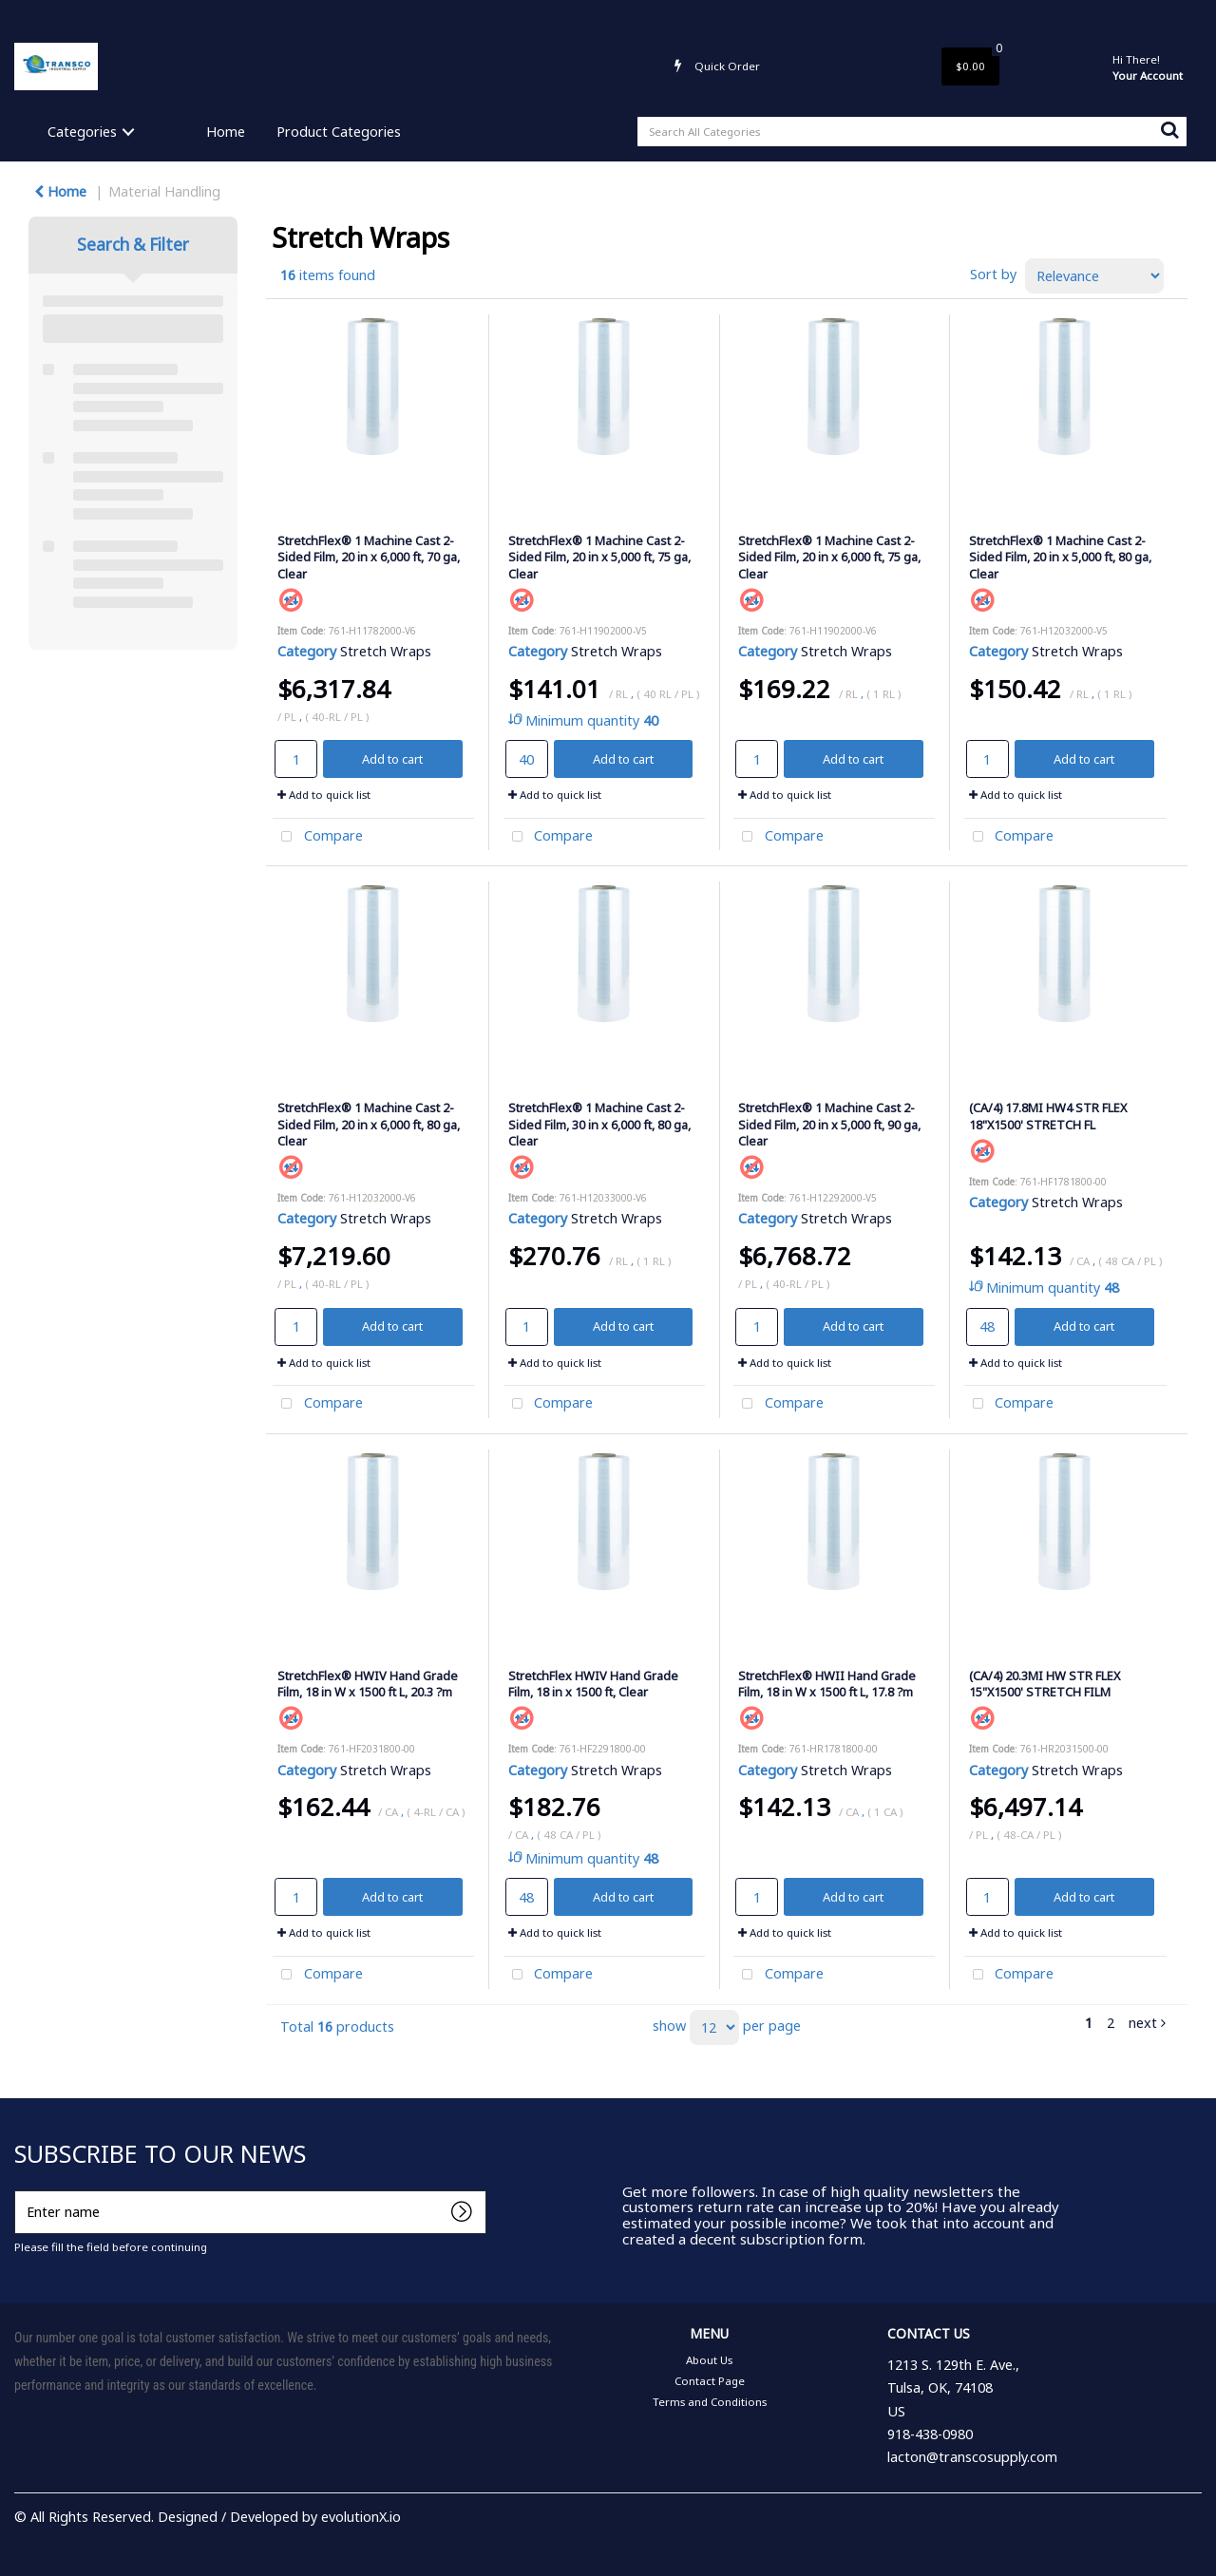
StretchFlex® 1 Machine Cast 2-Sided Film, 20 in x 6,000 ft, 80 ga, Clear (368, 1124)
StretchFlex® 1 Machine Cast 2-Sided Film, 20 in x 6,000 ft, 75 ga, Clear (829, 557)
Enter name (19, 2189)
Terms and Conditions (683, 16)
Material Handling (164, 191)
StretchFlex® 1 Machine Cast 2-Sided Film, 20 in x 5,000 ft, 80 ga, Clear (1060, 557)
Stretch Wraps (385, 651)
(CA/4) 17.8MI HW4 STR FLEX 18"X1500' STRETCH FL (1048, 1115)
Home (225, 132)
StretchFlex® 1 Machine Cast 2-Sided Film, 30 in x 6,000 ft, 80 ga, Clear (599, 1124)
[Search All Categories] (912, 131)
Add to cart (392, 758)
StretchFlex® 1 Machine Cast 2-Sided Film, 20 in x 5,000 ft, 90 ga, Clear (829, 1124)
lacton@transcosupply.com (972, 2457)
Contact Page (575, 16)
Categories (82, 132)
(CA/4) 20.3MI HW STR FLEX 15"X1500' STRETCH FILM (1044, 1683)
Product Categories (338, 132)
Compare (318, 837)
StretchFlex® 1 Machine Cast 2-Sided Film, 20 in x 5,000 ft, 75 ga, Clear (599, 557)
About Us (500, 16)
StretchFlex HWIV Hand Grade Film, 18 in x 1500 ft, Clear (593, 1683)
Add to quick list (323, 794)
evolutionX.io (361, 2517)
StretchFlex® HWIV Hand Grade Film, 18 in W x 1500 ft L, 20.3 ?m (367, 1683)
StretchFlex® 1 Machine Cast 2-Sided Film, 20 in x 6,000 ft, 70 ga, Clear (368, 557)
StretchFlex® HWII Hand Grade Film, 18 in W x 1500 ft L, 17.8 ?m (827, 1683)
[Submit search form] (1169, 129)
